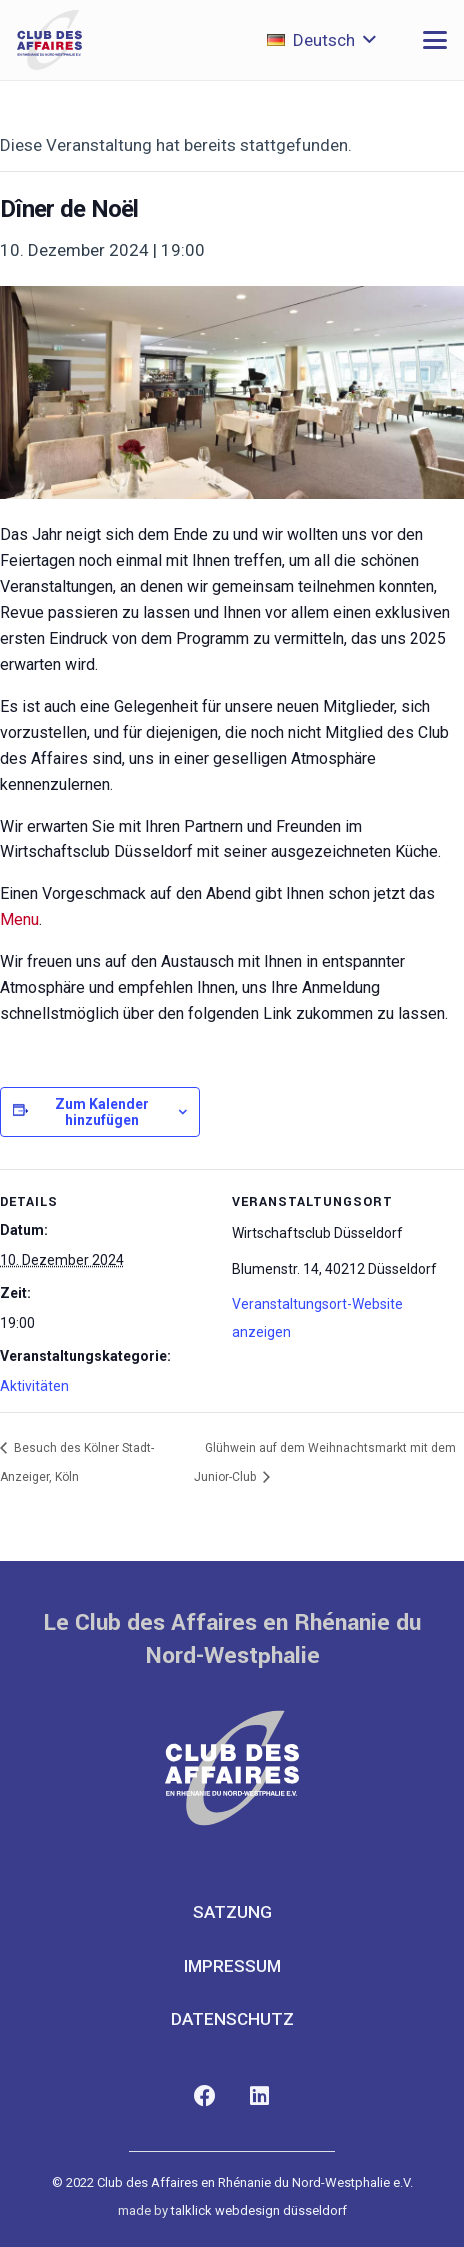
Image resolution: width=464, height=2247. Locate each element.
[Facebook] (204, 2096)
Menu (19, 919)
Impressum (232, 1966)
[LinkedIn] (259, 2096)
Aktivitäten (34, 1386)
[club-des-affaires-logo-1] (49, 40)
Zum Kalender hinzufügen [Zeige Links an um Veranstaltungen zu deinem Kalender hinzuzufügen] (102, 1112)
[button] (321, 40)
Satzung (232, 1912)
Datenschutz (232, 2019)
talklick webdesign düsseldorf (259, 2210)
